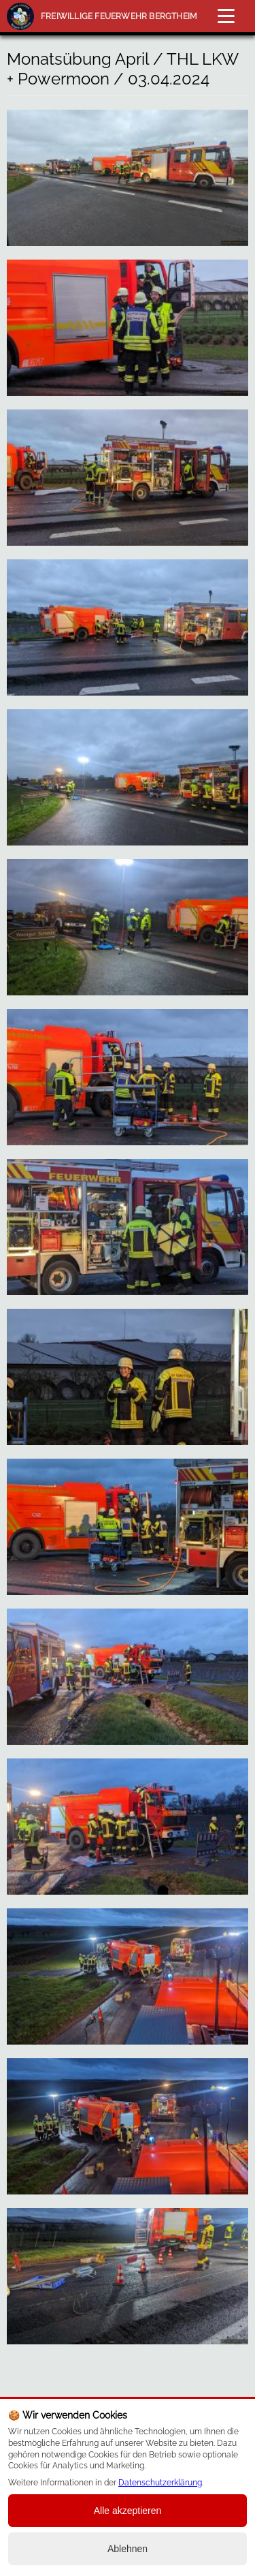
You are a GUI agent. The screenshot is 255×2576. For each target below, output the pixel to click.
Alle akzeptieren (128, 2510)
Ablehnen (127, 2548)
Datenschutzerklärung (160, 2482)
